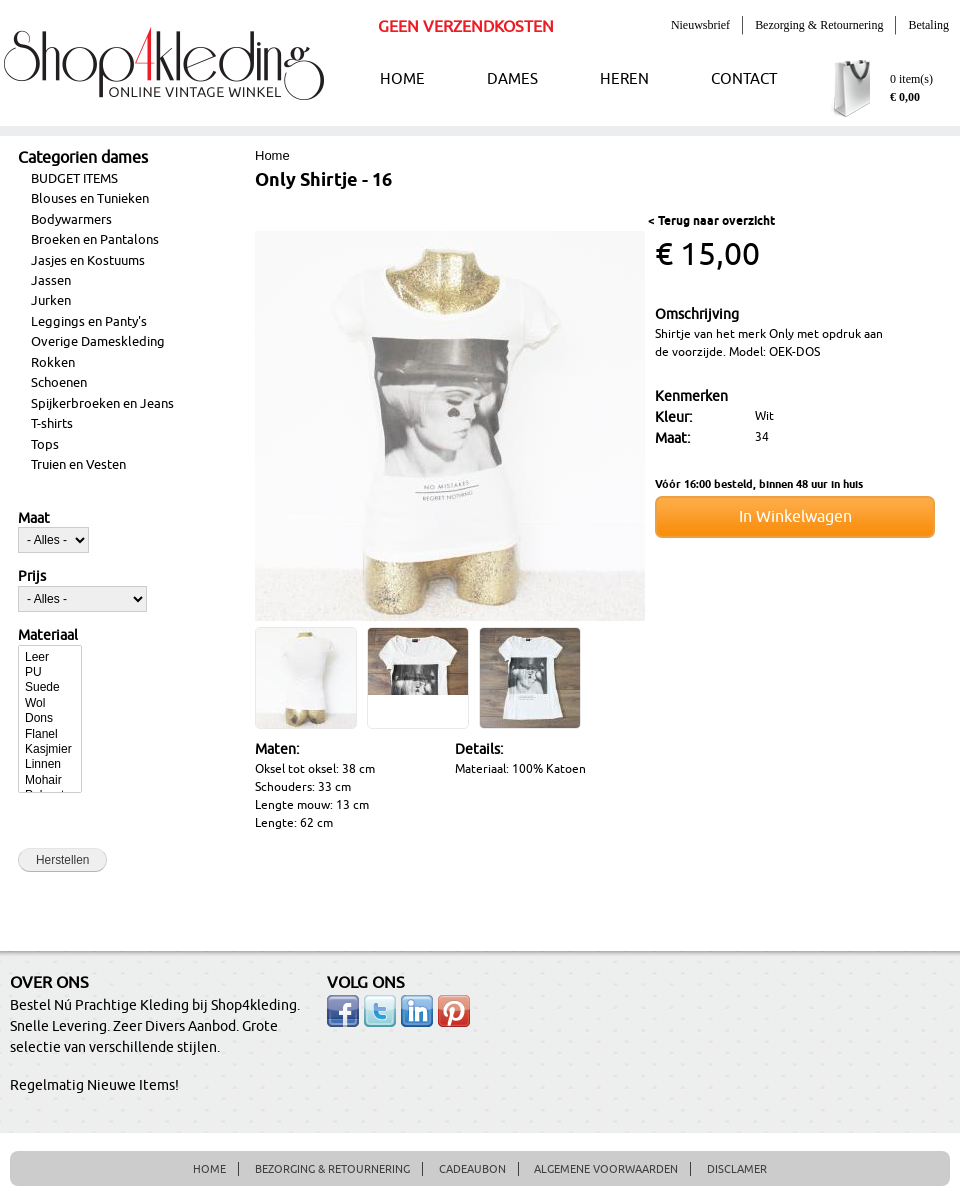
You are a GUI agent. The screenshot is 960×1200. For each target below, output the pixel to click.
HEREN (624, 79)
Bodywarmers (71, 220)
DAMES (512, 79)
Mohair (50, 780)
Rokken (53, 363)
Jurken (51, 301)
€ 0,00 (905, 97)
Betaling (928, 25)
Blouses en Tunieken (90, 199)
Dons (50, 718)
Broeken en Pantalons (95, 240)
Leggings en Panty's (89, 322)
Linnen (50, 764)
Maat (34, 519)
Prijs (32, 577)
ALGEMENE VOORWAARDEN (606, 1169)
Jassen (51, 281)
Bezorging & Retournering (819, 25)
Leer (50, 657)
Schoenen (59, 383)
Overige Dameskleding (98, 342)
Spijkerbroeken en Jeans (102, 404)
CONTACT (744, 79)
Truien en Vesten (78, 465)
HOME (402, 79)
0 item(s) (911, 79)
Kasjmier (50, 749)
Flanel (50, 734)
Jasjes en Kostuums (88, 261)
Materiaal (48, 636)
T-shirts (52, 424)
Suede (50, 687)
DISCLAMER (737, 1169)
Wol (50, 703)
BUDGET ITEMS (74, 179)
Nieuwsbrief (700, 25)
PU (50, 672)
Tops (45, 445)
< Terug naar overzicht (711, 221)
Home (272, 155)
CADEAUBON (472, 1169)
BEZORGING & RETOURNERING (332, 1169)
